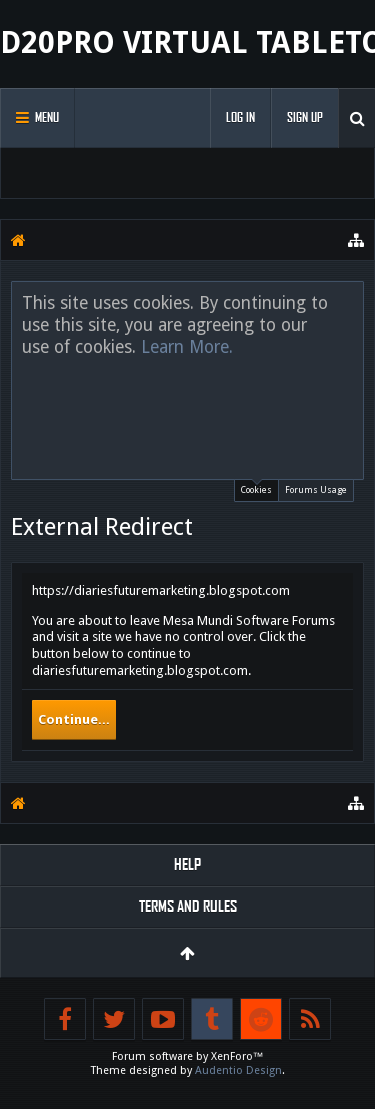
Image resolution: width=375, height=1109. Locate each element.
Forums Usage (316, 490)
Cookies (256, 487)
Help (187, 864)
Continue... (74, 719)
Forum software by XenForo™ (188, 1056)
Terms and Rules (188, 906)
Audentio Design (238, 1070)
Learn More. (187, 347)
